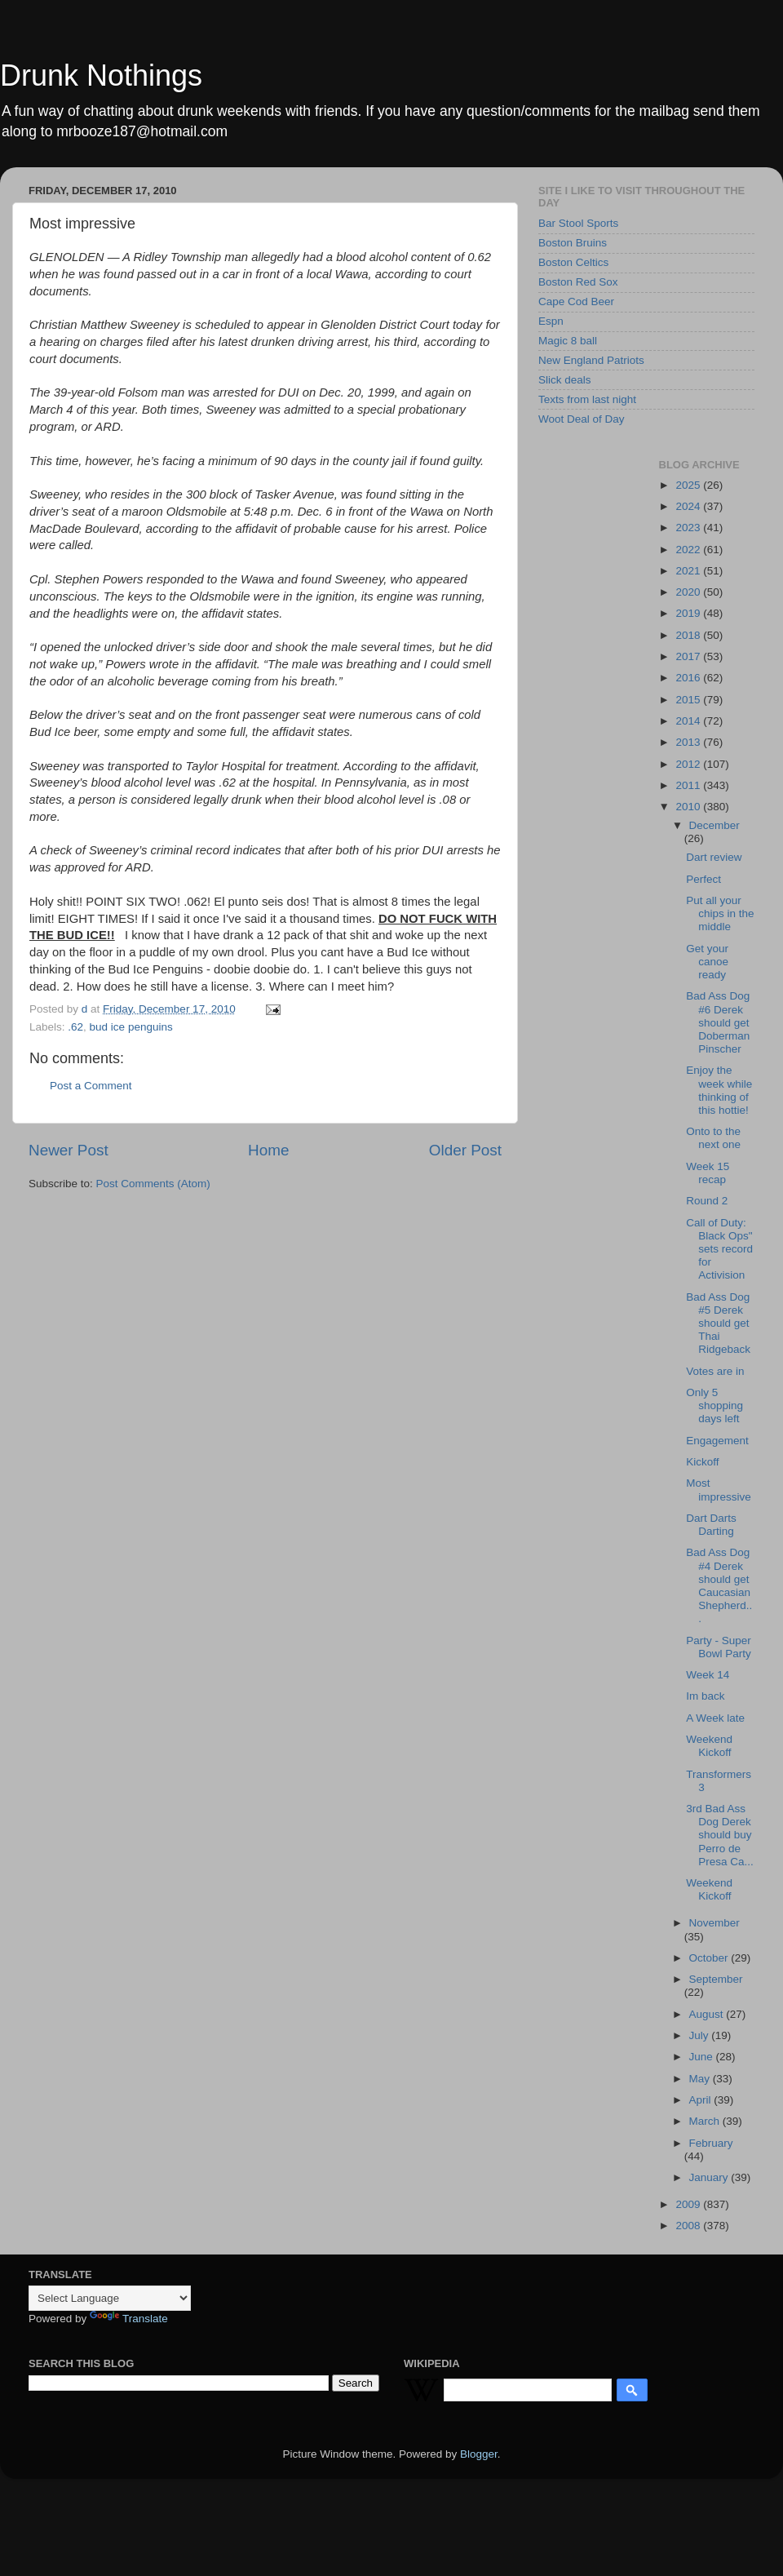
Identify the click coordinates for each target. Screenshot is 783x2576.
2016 (689, 678)
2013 (689, 742)
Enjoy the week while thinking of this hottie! (719, 1090)
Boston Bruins (572, 243)
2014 (689, 721)
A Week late (715, 1718)
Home (268, 1150)
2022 (689, 549)
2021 (689, 571)
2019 (689, 613)
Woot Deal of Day (581, 419)
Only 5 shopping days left (714, 1405)
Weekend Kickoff (709, 1745)
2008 (689, 2225)
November (714, 1923)
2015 (689, 700)
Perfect (703, 879)
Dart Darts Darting (711, 1524)
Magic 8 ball (567, 341)
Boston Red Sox (578, 282)
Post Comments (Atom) (153, 1183)
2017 (689, 656)
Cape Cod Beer (576, 301)
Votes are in (715, 1371)
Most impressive (718, 1489)
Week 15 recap (707, 1173)
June (702, 2057)
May (701, 2079)
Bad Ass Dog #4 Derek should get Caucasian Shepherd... (719, 1585)
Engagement (717, 1440)
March (706, 2121)
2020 (689, 592)
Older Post (465, 1150)
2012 (689, 764)
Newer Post (68, 1150)
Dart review (713, 857)
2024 (689, 506)
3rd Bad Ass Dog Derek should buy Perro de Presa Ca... (720, 1835)
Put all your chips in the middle (720, 913)
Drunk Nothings (101, 75)
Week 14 (707, 1675)
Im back (705, 1696)
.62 (75, 1027)
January (710, 2177)
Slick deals (564, 380)
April (701, 2100)
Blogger (479, 2454)
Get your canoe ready (707, 961)
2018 (689, 635)
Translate (129, 2318)
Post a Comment (91, 1086)
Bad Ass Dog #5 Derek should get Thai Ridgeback (718, 1323)
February (711, 2143)
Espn (551, 321)
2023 (689, 527)
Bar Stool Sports (578, 223)
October (710, 1958)
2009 (689, 2204)
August (708, 2014)
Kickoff (702, 1462)
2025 (689, 485)
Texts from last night (587, 399)
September (716, 1979)
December (714, 825)
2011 (689, 785)
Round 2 (707, 1201)
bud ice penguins (131, 1027)
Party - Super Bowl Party (718, 1647)
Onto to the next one (713, 1138)
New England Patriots (591, 360)
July (700, 2035)
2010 (689, 806)
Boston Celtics (573, 262)
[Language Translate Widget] (110, 2298)
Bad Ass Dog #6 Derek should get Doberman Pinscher (718, 1022)
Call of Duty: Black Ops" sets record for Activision (719, 1249)
